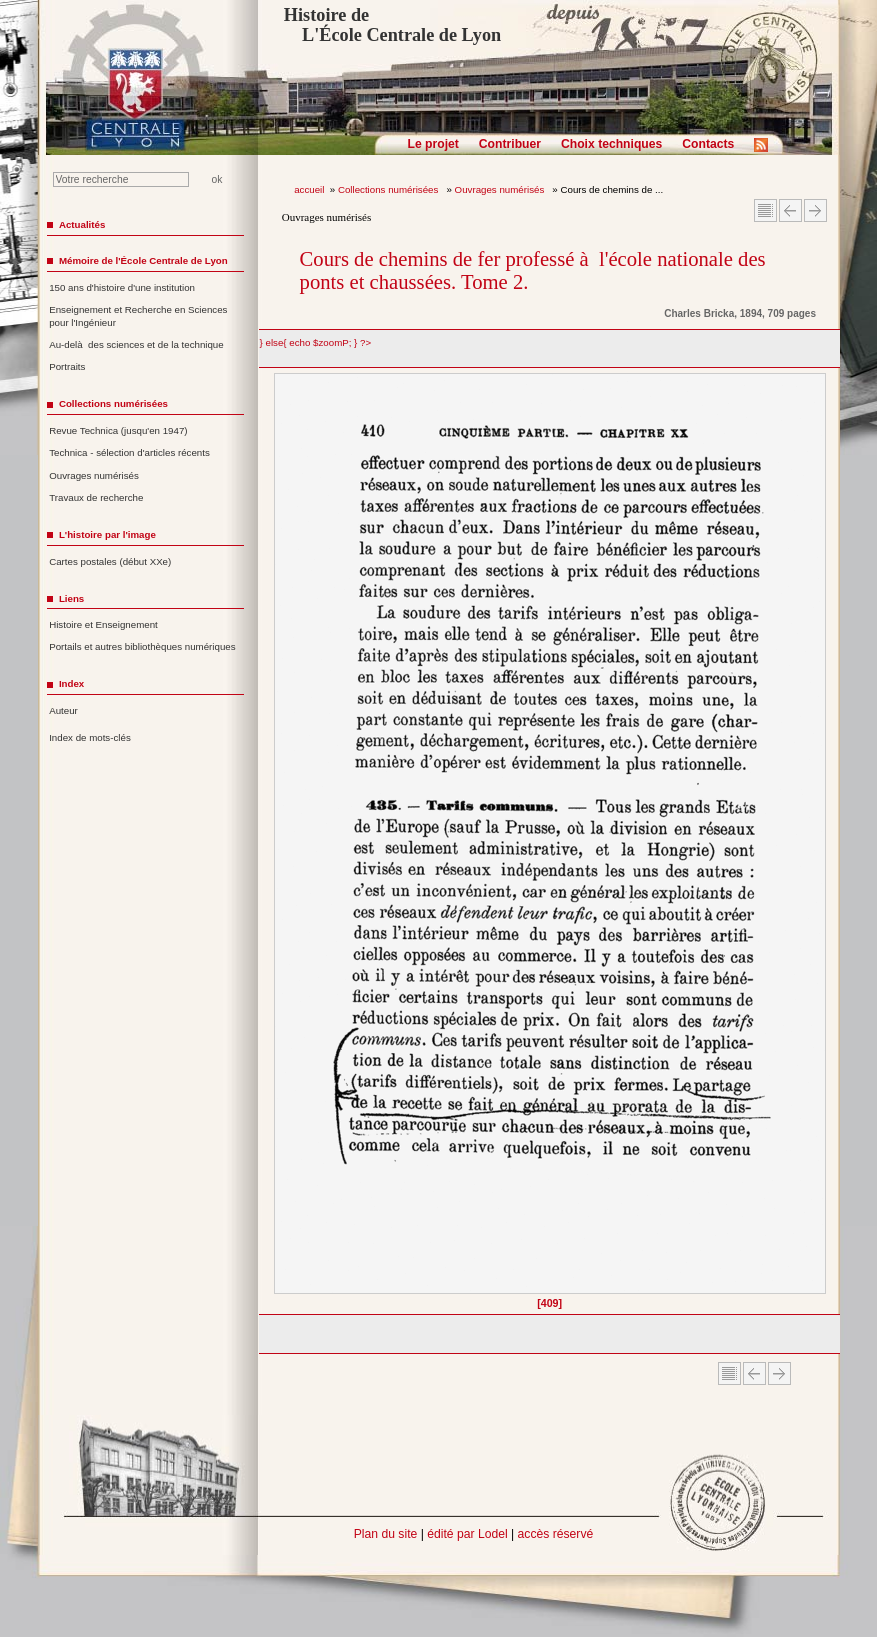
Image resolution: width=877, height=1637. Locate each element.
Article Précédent (790, 210)
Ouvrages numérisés (501, 189)
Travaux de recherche (96, 497)
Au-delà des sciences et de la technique (136, 344)
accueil (309, 189)
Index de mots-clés (90, 737)
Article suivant (815, 210)
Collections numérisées (389, 189)
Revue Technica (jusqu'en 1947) (118, 430)
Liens (71, 598)
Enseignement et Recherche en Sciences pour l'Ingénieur (138, 316)
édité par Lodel (467, 1534)
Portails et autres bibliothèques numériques (142, 646)
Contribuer (510, 144)
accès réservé (556, 1534)
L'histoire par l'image (107, 534)
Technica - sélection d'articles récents (129, 452)
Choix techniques (611, 144)
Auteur (63, 710)
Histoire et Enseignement (103, 624)
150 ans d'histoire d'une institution (122, 287)
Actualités (82, 224)
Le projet (433, 144)
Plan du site (386, 1534)
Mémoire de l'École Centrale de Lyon (143, 260)
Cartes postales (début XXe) (110, 561)
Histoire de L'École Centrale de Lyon (392, 25)
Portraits (67, 366)
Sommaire (765, 210)
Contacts (708, 144)
